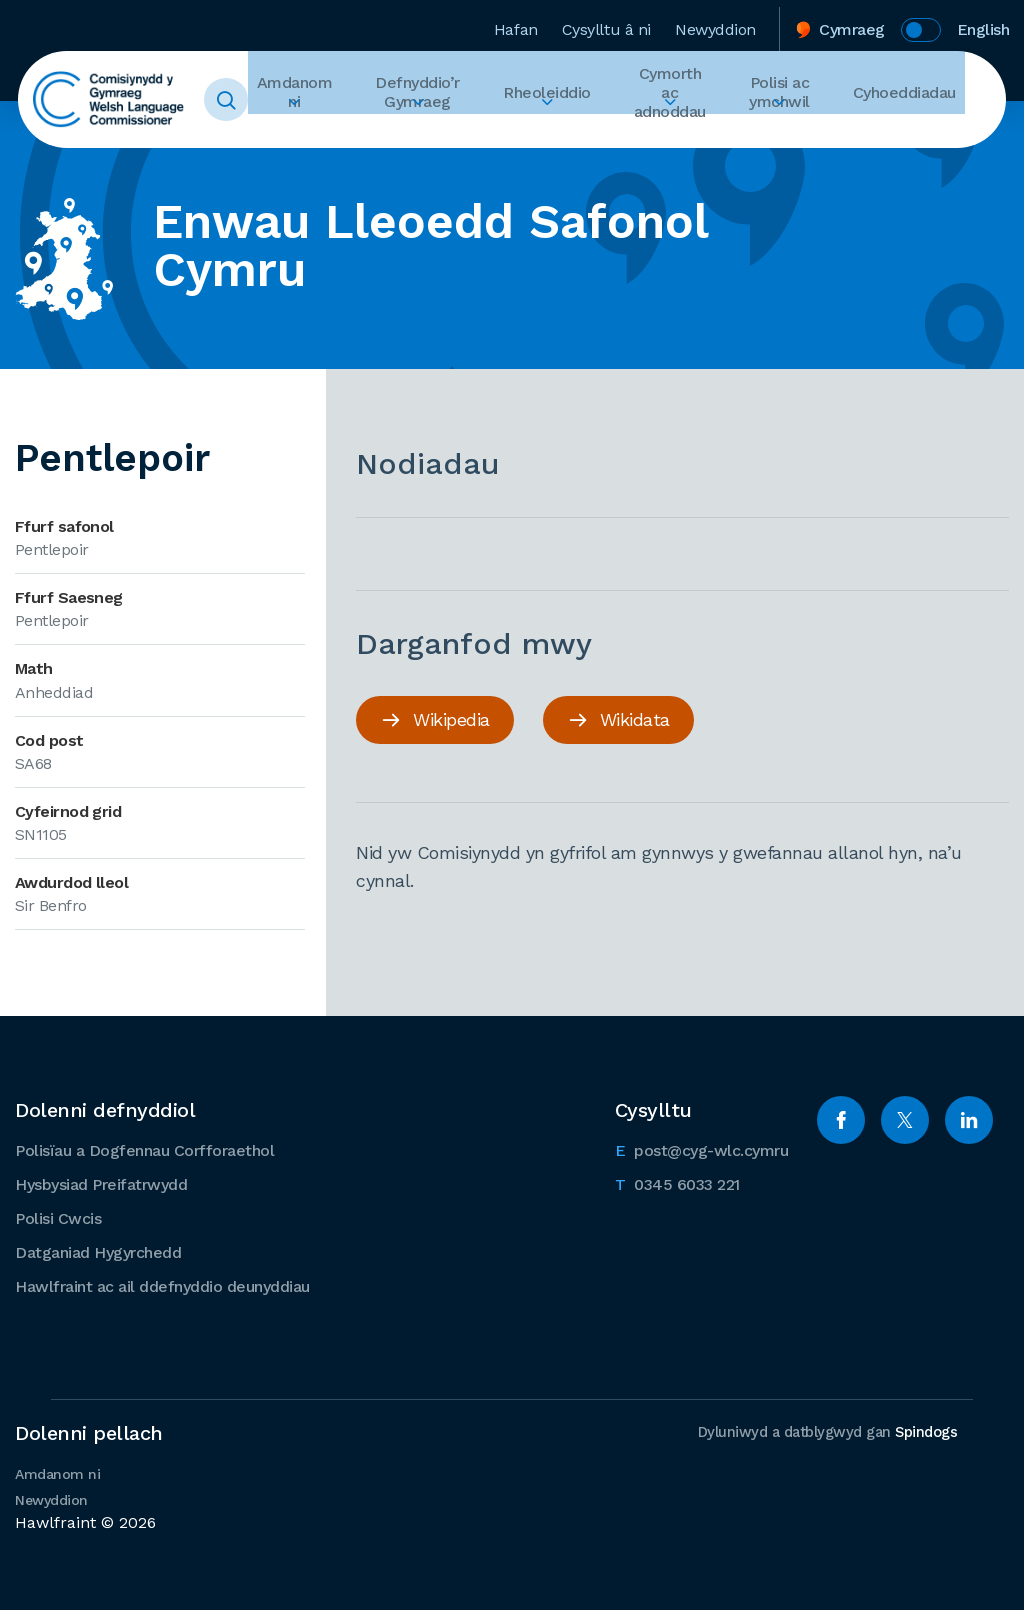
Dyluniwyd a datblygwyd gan (824, 1430)
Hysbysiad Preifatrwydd (101, 1182)
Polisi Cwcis (58, 1216)
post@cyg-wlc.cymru (702, 1147)
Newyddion (715, 23)
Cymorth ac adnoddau (666, 100)
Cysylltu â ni (606, 23)
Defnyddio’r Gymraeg (429, 100)
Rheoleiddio (546, 100)
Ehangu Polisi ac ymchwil (787, 136)
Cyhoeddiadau (904, 100)
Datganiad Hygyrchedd (98, 1250)
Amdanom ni (317, 100)
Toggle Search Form (257, 100)
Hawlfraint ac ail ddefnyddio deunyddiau (162, 1284)
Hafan (516, 23)
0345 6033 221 (677, 1181)
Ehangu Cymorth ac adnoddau (667, 136)
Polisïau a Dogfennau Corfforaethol (144, 1148)
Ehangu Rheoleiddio (546, 136)
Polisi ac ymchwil (787, 100)
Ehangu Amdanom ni (317, 136)
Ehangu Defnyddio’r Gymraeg (428, 136)
